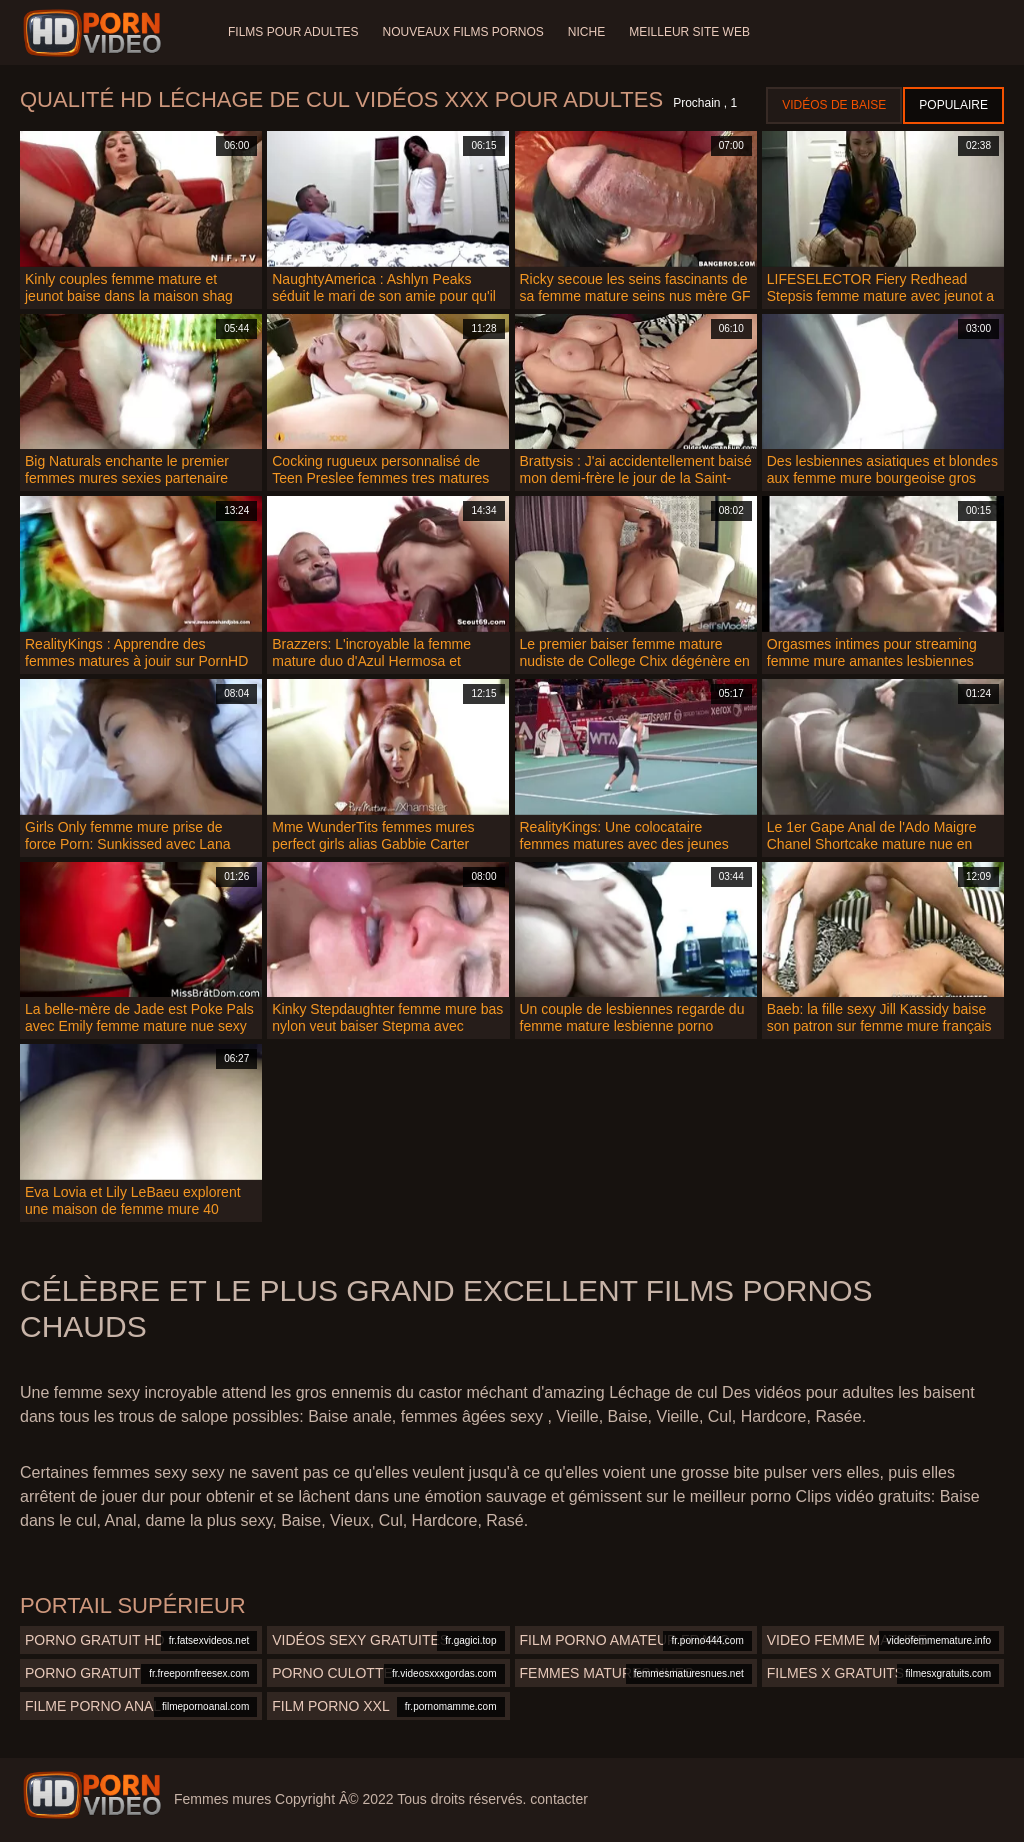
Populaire (953, 105)
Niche (586, 32)
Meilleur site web (689, 32)
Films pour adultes (293, 32)
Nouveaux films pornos (462, 32)
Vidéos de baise (834, 105)
